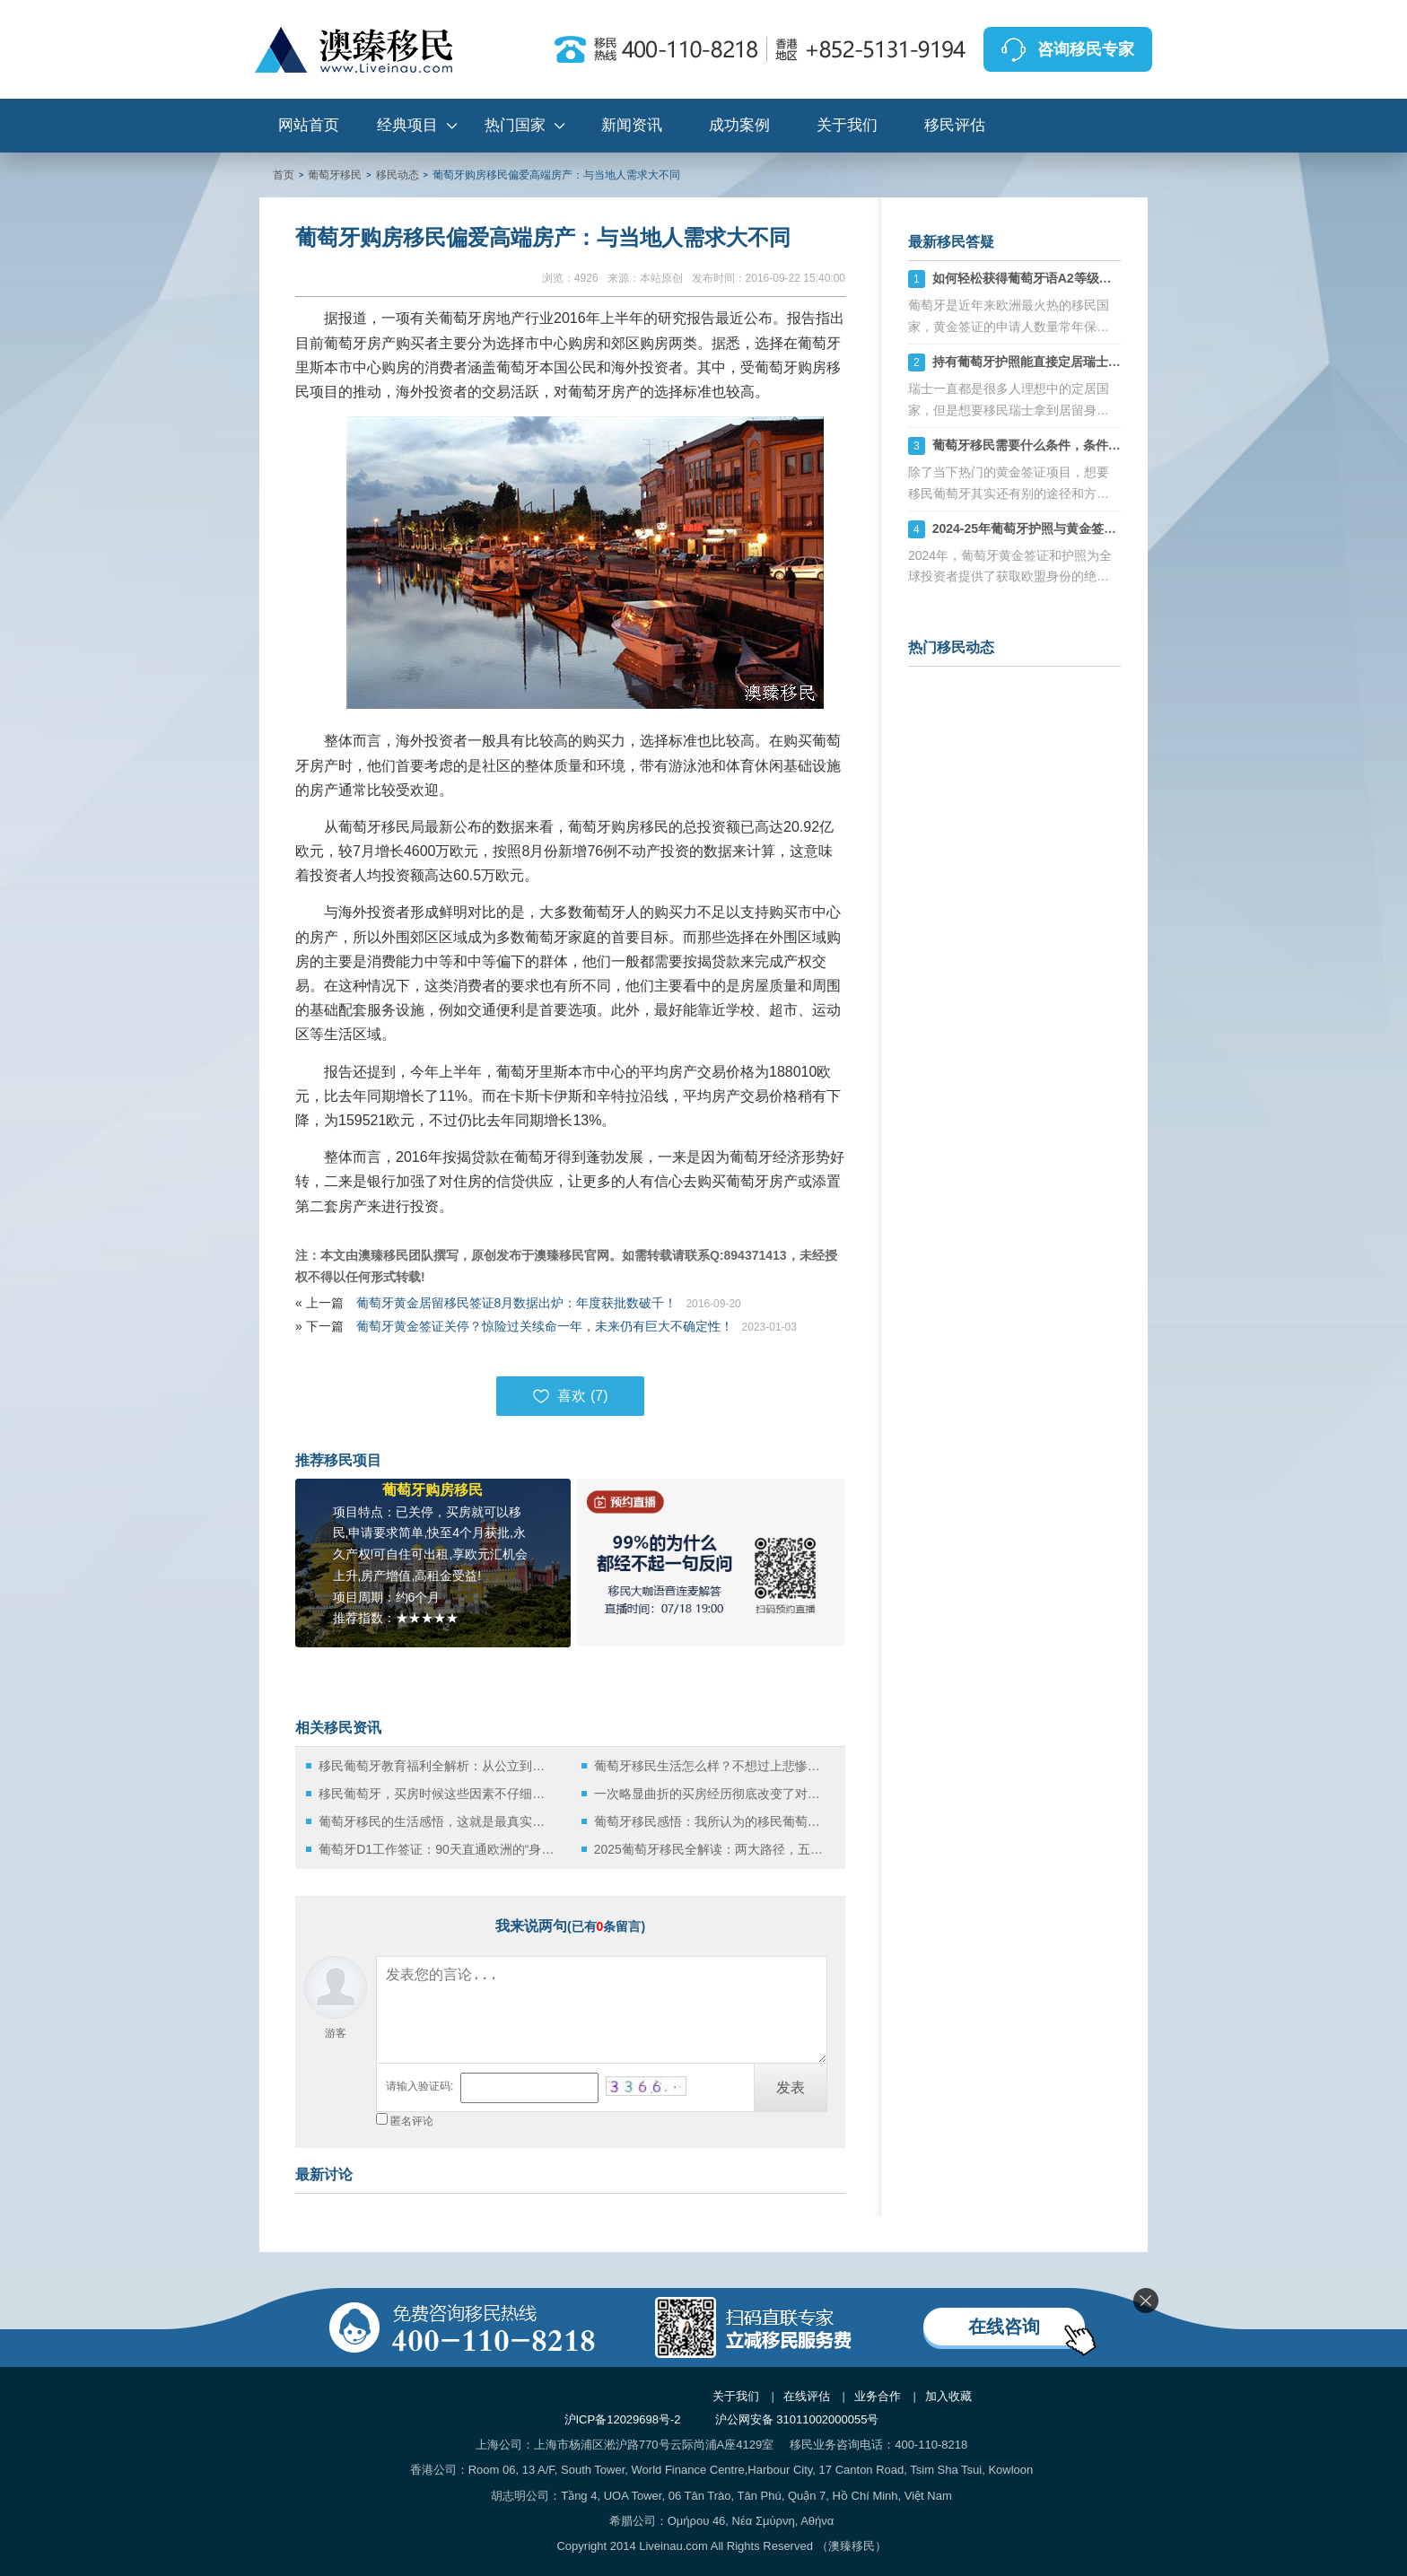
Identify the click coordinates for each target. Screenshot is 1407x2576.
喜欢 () (569, 1396)
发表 (790, 2087)
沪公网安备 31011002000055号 (797, 2419)
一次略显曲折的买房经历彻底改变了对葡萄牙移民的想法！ (712, 1793)
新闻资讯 (631, 125)
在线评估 (806, 2396)
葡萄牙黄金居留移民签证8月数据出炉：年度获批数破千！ (516, 1303)
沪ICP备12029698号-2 (622, 2419)
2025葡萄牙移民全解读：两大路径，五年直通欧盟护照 (712, 1849)
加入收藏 (948, 2396)
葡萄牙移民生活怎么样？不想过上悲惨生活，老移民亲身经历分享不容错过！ (712, 1766)
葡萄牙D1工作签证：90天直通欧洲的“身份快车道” (437, 1849)
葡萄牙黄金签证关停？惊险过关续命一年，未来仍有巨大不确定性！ (544, 1326)
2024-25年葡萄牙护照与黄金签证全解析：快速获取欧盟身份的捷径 (1118, 528)
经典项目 (407, 125)
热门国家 (515, 125)
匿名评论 (411, 2121)
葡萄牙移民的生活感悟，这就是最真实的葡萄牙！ (437, 1821)
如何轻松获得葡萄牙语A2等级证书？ (1034, 278)
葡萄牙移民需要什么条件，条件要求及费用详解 (1064, 445)
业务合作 (877, 2396)
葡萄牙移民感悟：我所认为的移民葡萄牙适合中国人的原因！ (712, 1821)
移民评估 (954, 125)
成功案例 (739, 125)
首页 (283, 175)
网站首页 (308, 125)
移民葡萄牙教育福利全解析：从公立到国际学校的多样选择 (437, 1766)
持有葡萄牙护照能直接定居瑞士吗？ (1032, 361)
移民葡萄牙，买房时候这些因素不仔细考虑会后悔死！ (437, 1793)
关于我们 (847, 125)
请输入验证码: (419, 2086)
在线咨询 (1004, 2326)
